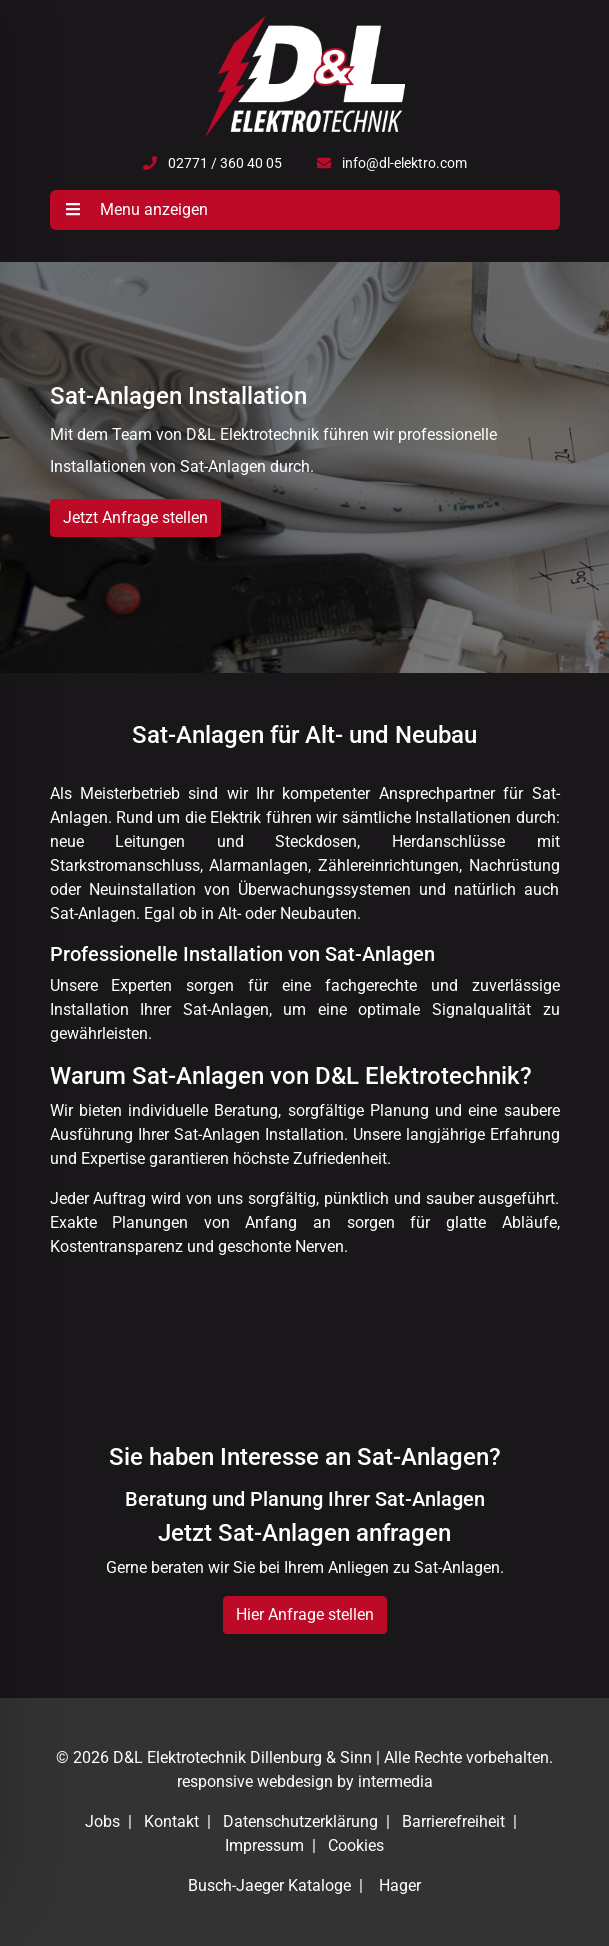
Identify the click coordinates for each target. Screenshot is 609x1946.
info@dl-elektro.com (404, 163)
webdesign (295, 1781)
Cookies (356, 1845)
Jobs (102, 1821)
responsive (215, 1781)
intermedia (395, 1781)
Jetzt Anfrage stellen (135, 517)
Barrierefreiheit (453, 1821)
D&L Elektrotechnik (179, 1757)
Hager (400, 1885)
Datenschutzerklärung (300, 1821)
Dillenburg (286, 1757)
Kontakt (171, 1821)
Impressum (264, 1845)
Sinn (356, 1757)
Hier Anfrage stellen (305, 1614)
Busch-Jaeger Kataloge (269, 1885)
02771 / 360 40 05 (225, 163)
